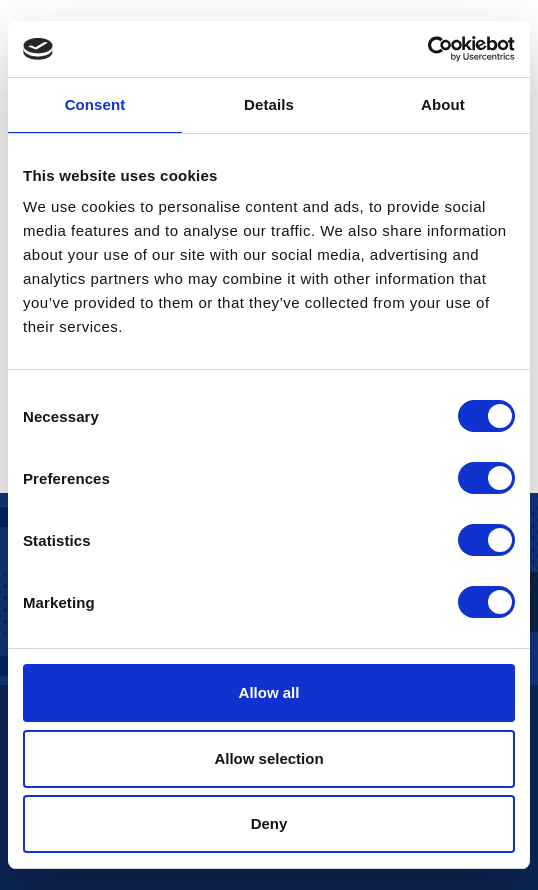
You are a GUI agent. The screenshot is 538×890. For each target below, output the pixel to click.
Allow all (269, 692)
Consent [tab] (95, 104)
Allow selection (268, 758)
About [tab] (443, 104)
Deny (269, 823)
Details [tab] (269, 104)
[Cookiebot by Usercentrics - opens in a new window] (427, 49)
